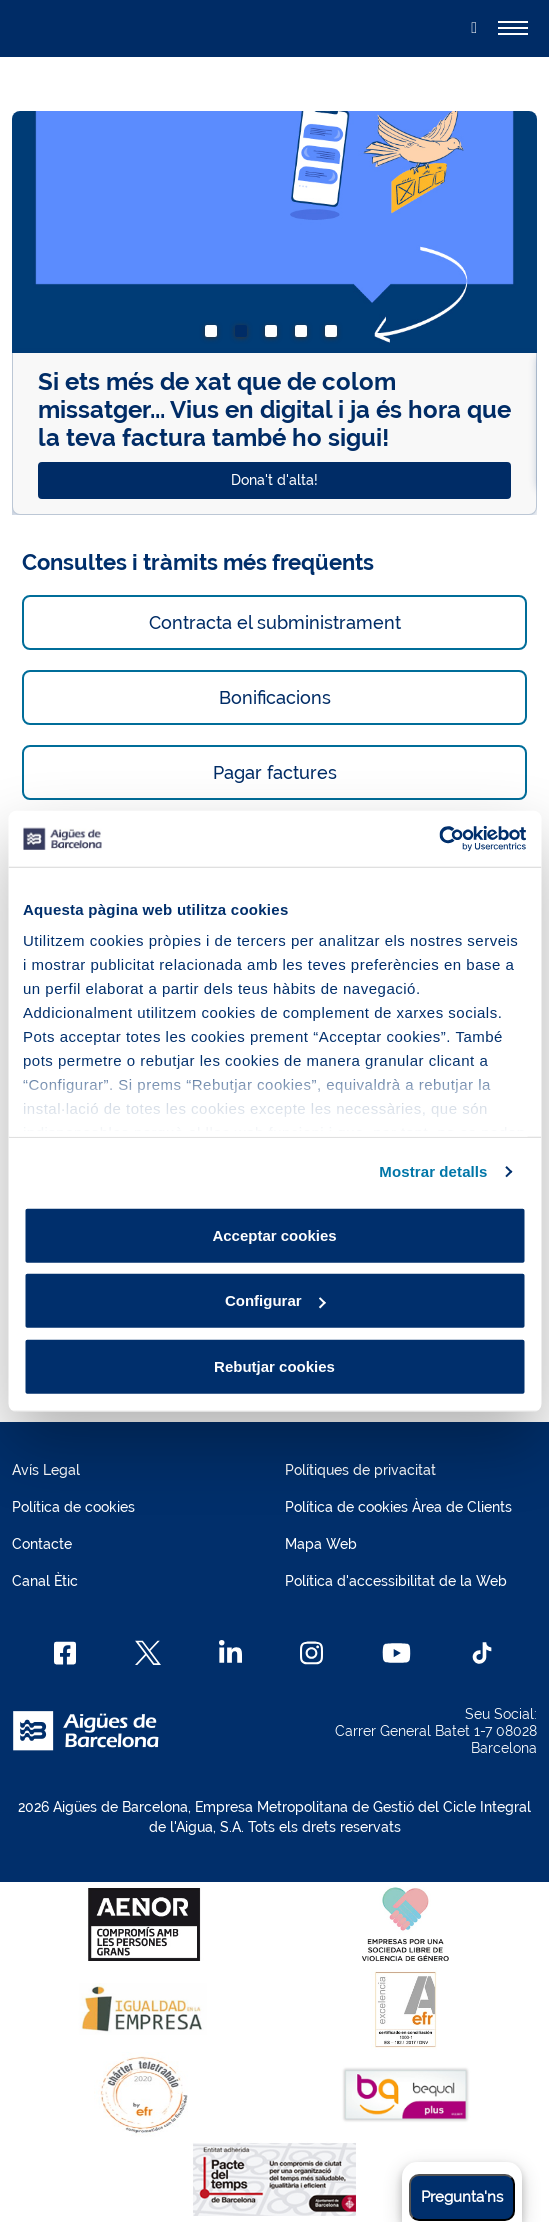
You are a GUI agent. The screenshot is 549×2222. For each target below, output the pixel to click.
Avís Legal (46, 1470)
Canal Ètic (45, 1581)
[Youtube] (396, 1653)
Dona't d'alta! (274, 480)
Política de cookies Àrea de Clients (398, 1507)
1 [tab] (215, 335)
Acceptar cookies (274, 1234)
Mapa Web (321, 1544)
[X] (148, 1653)
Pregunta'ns (462, 2197)
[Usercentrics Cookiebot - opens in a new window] (438, 839)
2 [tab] (245, 335)
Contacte (42, 1544)
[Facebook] (65, 1653)
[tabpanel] (274, 313)
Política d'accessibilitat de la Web (396, 1581)
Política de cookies (73, 1507)
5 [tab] (335, 335)
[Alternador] (513, 28)
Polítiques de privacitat (360, 1470)
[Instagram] (311, 1653)
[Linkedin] (230, 1653)
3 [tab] (275, 335)
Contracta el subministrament (275, 622)
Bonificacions (275, 697)
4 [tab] (305, 335)
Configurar (275, 1300)
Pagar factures (275, 772)
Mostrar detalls (433, 1171)
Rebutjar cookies (274, 1365)
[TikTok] (482, 1653)
